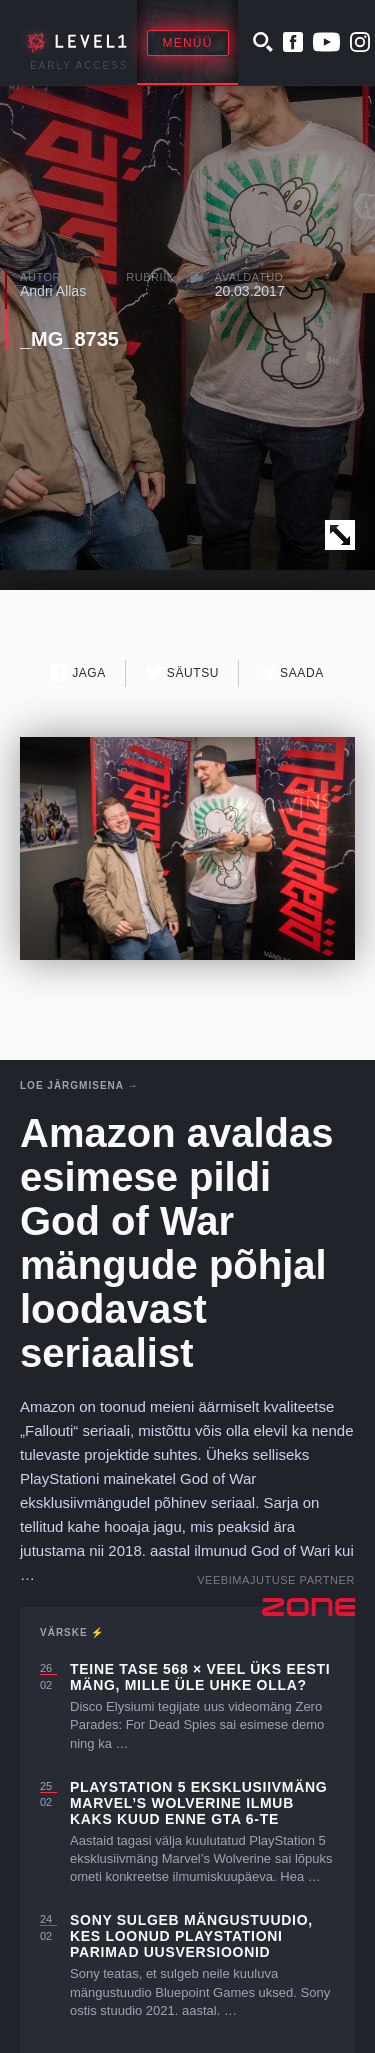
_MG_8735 (69, 339)
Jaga (78, 672)
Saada (291, 672)
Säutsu (182, 672)
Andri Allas (53, 291)
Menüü (188, 43)
